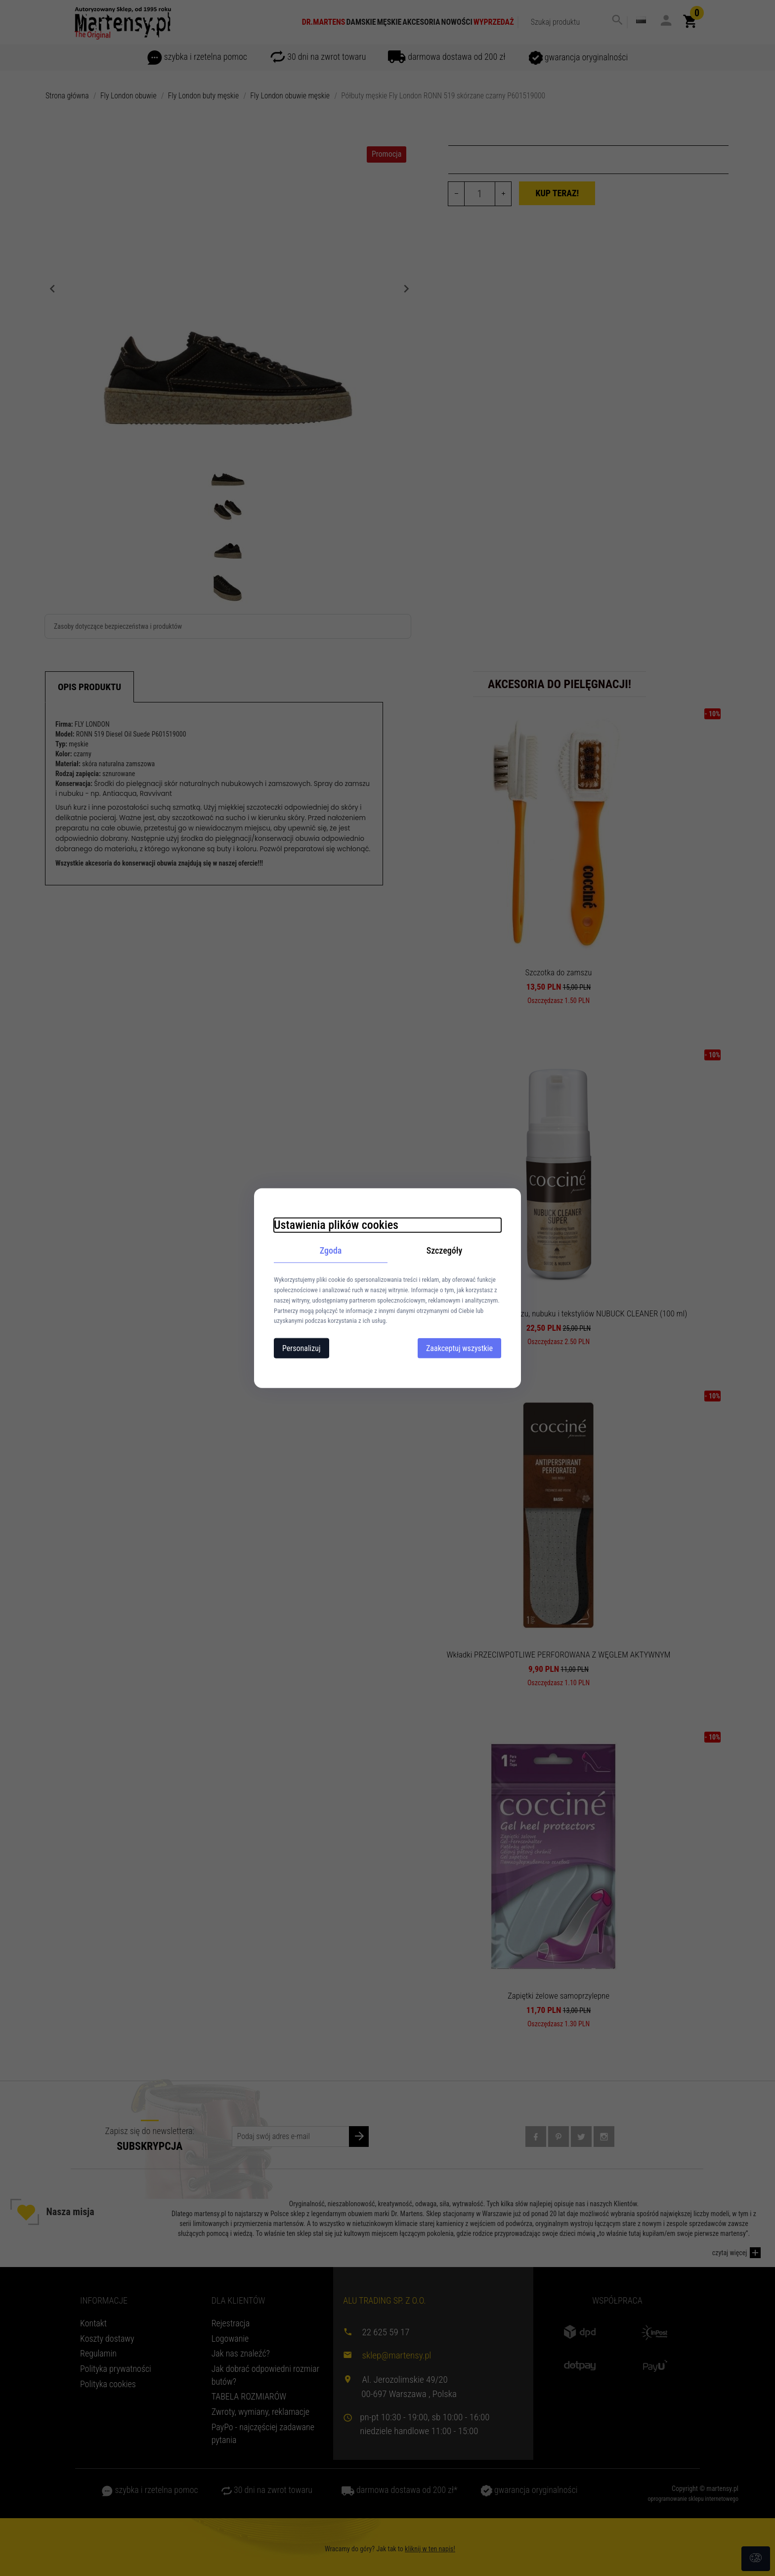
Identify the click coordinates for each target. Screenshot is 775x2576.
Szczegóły (445, 1250)
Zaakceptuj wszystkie (459, 1348)
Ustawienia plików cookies (336, 1224)
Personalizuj (301, 1348)
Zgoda (331, 1250)
